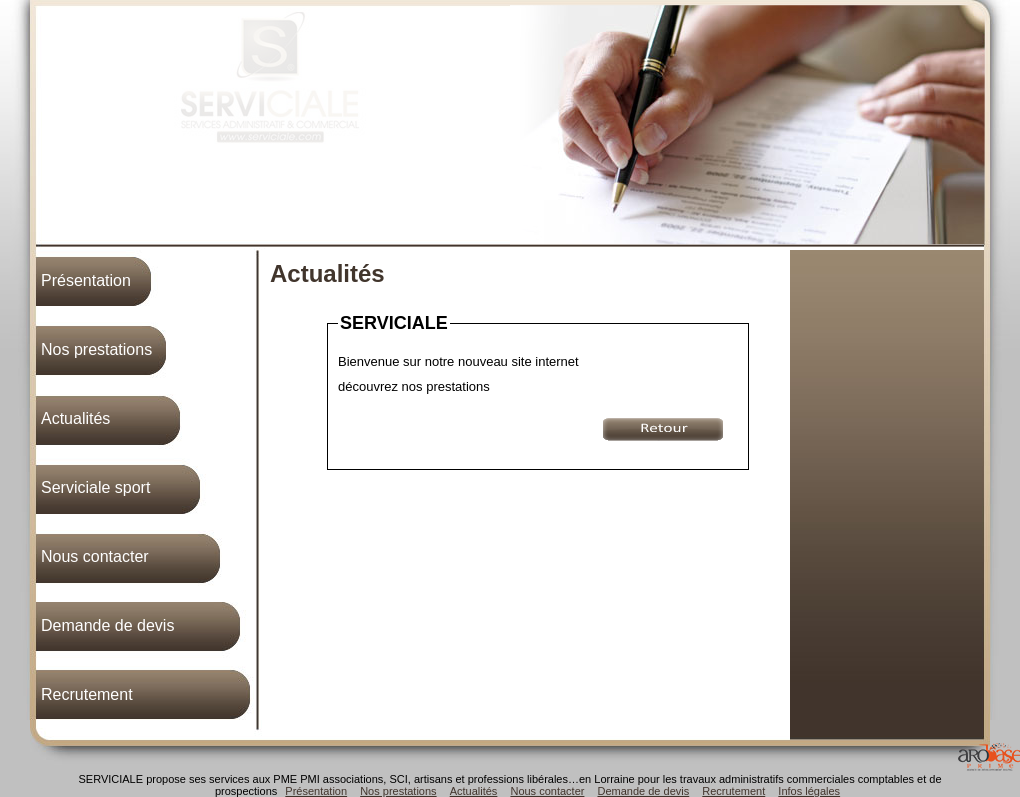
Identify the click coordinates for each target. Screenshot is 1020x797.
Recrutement (87, 694)
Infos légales (809, 791)
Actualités (75, 418)
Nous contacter (95, 556)
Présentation (86, 280)
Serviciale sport (95, 487)
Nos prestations (96, 349)
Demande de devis (107, 625)
